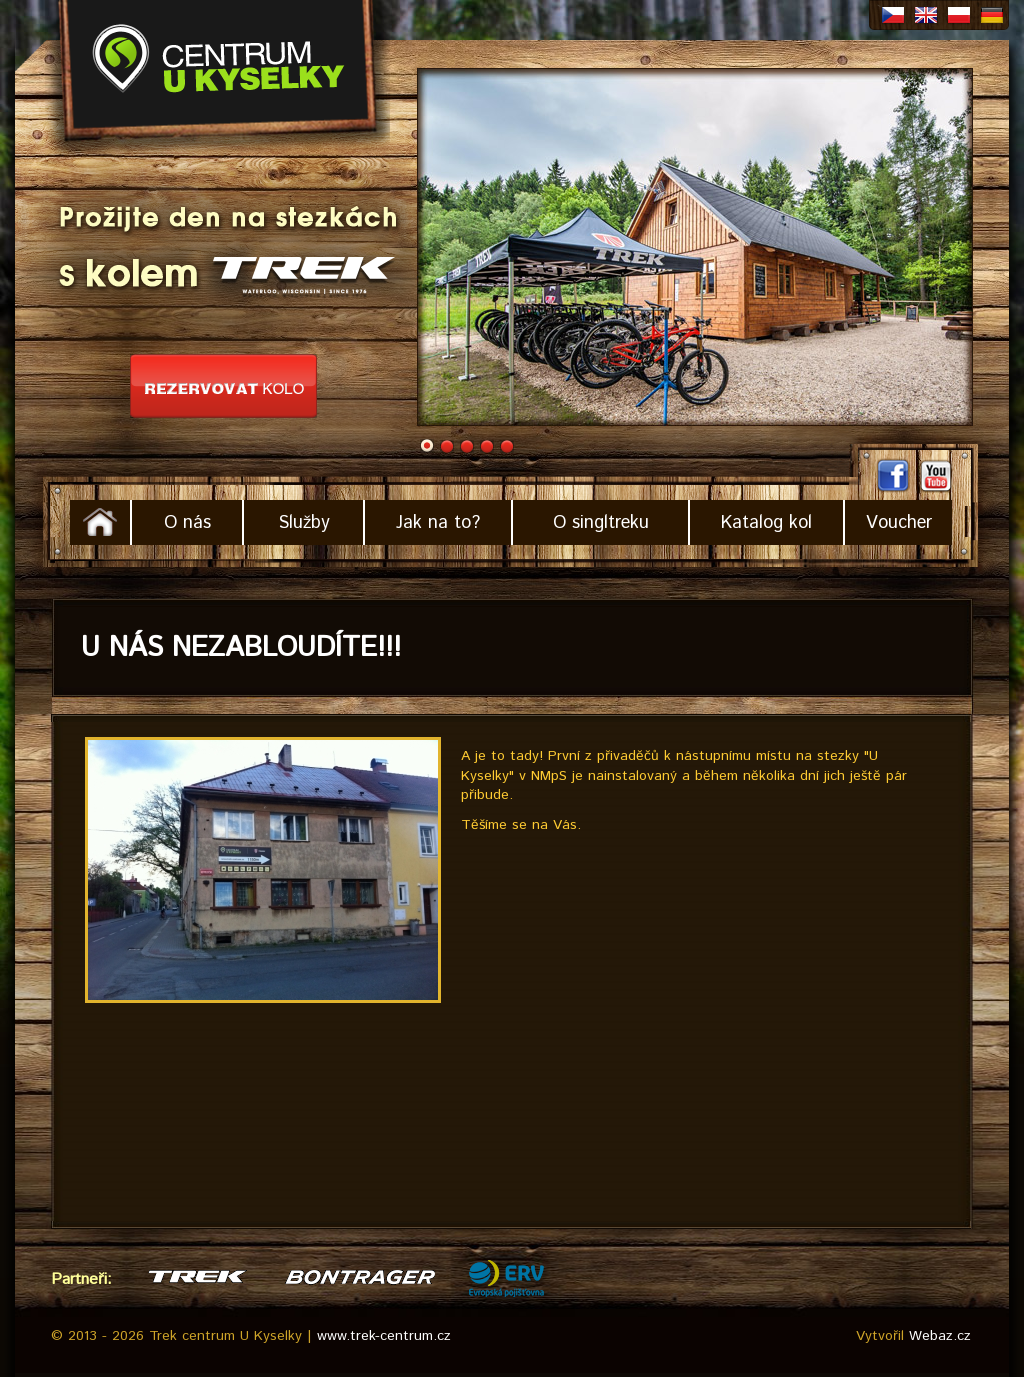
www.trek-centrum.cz (384, 1336)
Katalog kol (766, 523)
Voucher (899, 523)
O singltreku (601, 523)
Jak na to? (438, 523)
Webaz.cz (940, 1336)
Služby (304, 523)
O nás (187, 523)
